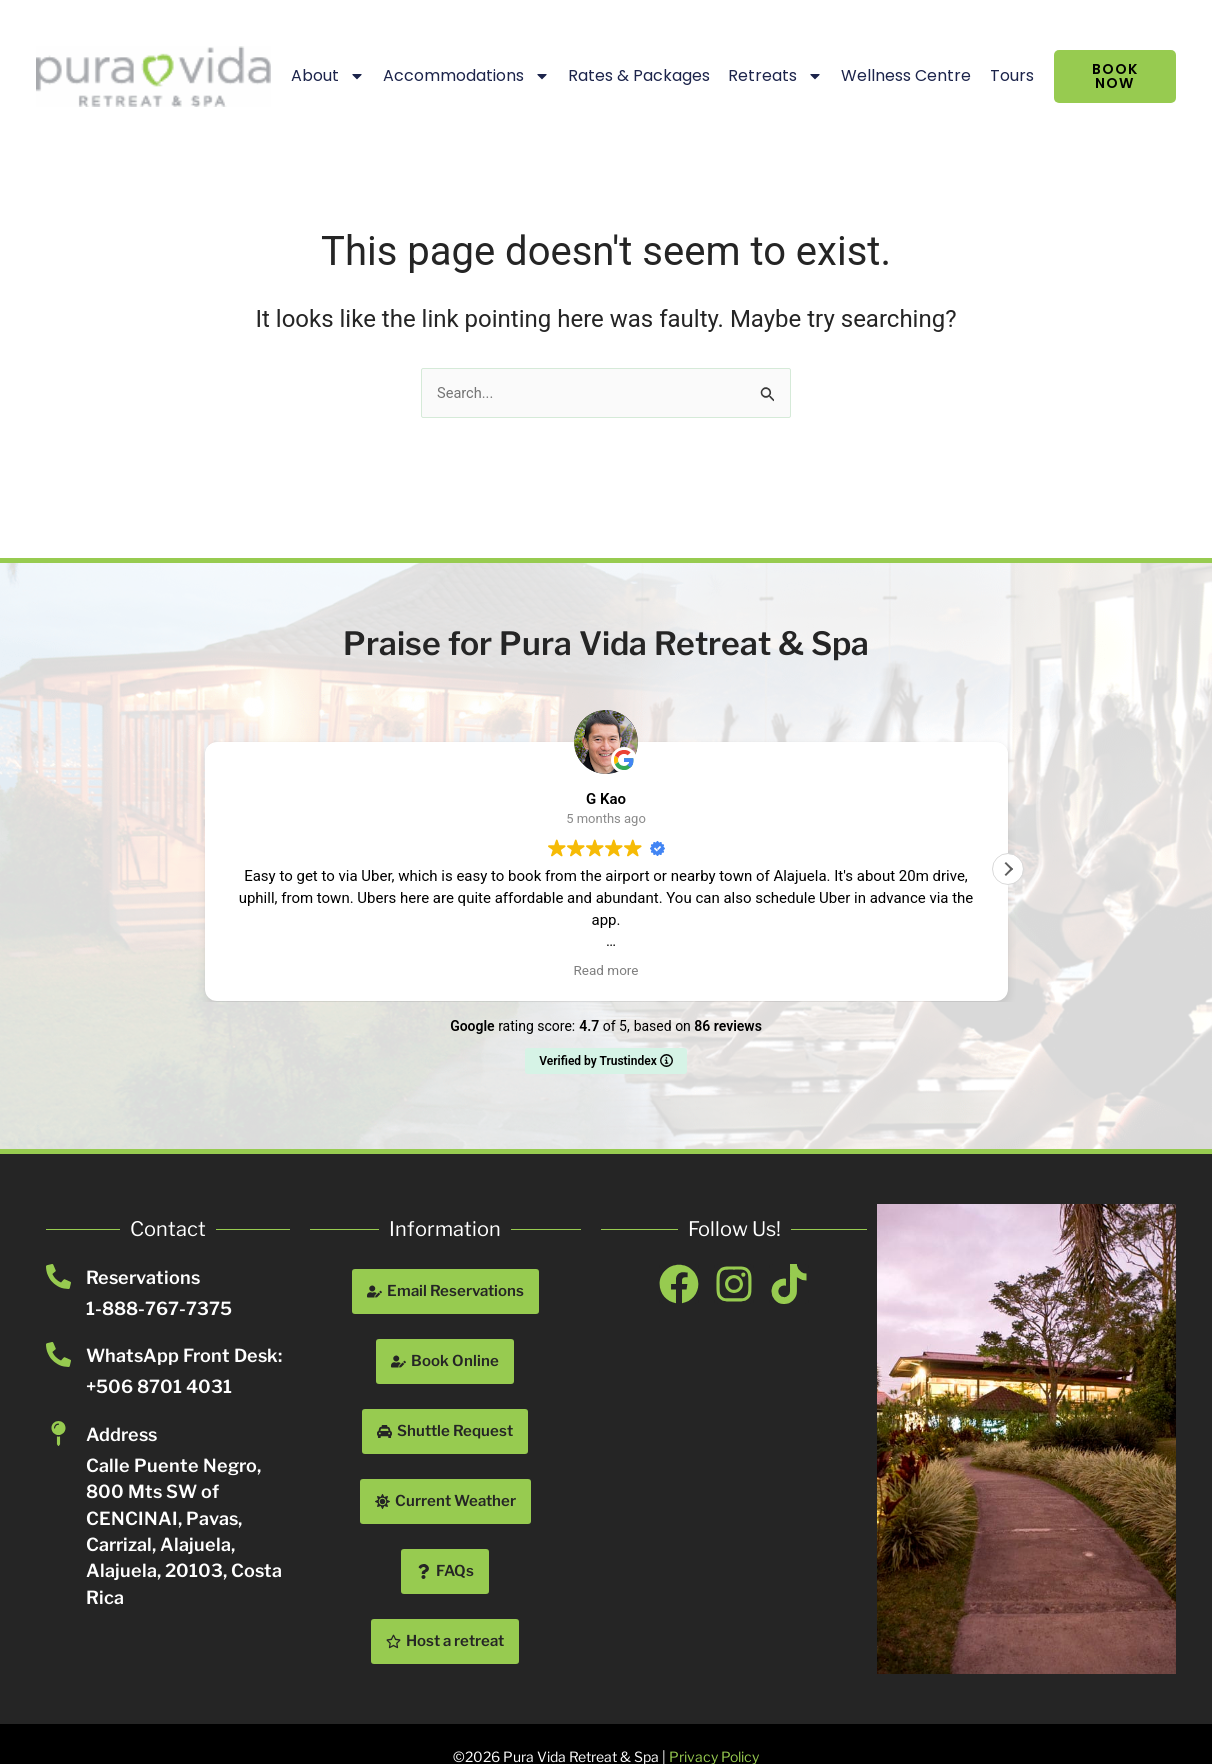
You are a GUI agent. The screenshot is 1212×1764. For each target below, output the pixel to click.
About (304, 76)
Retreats (751, 76)
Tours (988, 75)
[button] (1008, 869)
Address (121, 1434)
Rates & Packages (615, 75)
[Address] (58, 1433)
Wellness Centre (883, 75)
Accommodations (442, 76)
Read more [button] (606, 970)
